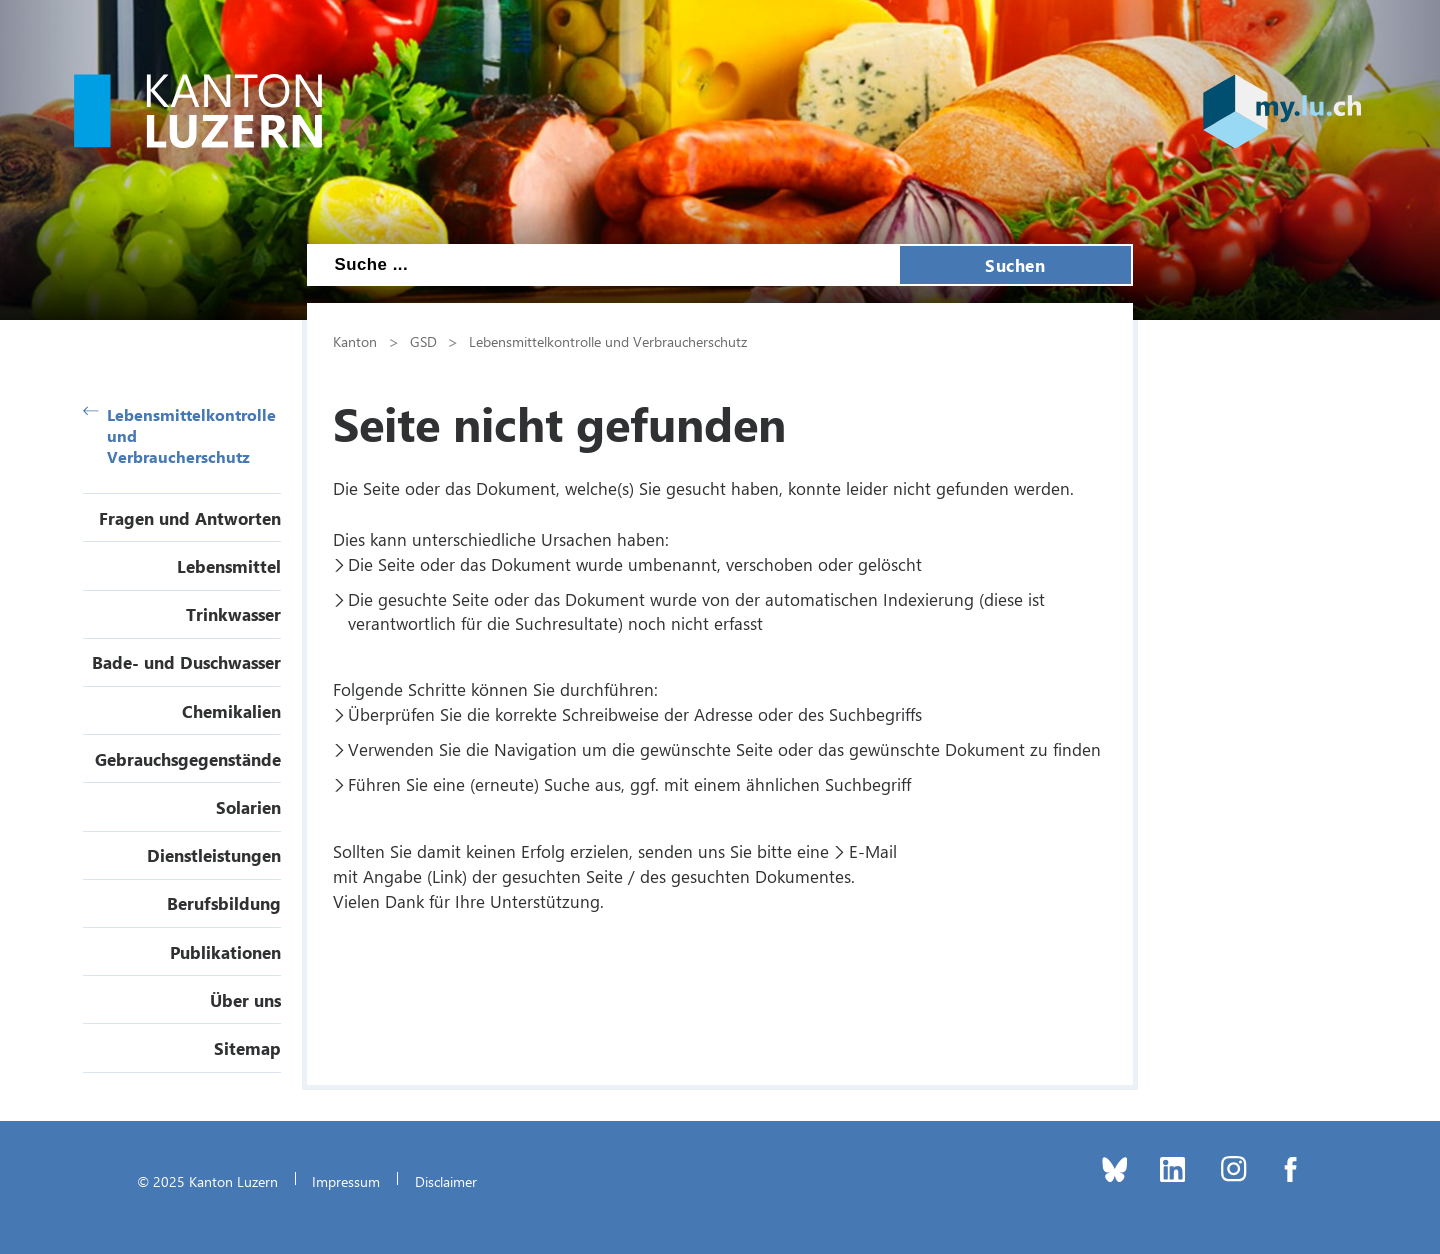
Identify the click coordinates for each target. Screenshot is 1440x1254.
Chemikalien (231, 711)
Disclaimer (446, 1181)
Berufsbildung (224, 903)
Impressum (346, 1181)
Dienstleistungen (214, 855)
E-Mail (873, 851)
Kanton (355, 341)
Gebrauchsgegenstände (188, 759)
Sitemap (247, 1048)
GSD (423, 341)
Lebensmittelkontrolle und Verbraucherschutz (179, 435)
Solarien (248, 807)
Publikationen (225, 952)
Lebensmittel (229, 566)
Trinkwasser (233, 614)
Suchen (1015, 265)
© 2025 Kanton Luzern (207, 1181)
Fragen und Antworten (190, 518)
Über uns (245, 1000)
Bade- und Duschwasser (186, 662)
